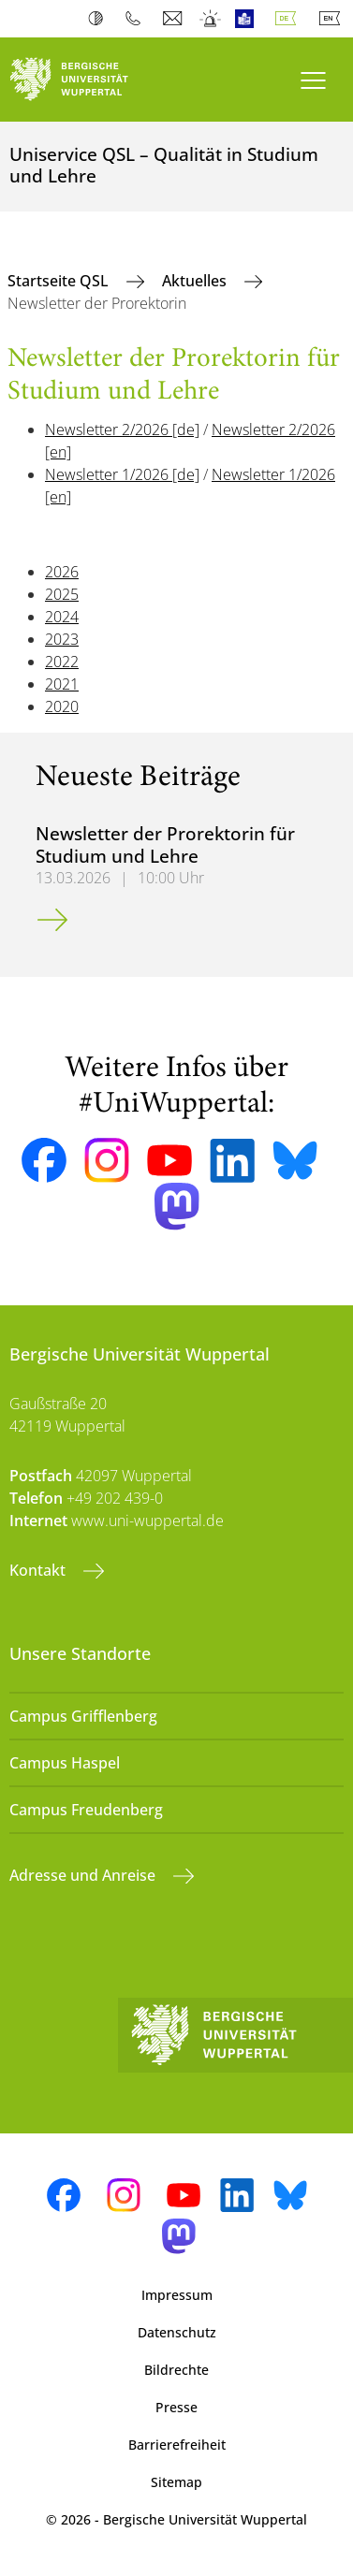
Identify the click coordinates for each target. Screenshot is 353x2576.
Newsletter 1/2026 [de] (122, 474)
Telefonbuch (137, 18)
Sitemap (176, 2482)
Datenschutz (177, 2332)
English (333, 18)
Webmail (174, 18)
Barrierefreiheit (177, 2444)
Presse (176, 2407)
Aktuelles (196, 280)
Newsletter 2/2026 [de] (122, 429)
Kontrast (99, 18)
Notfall (211, 18)
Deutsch (289, 18)
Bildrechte (176, 2370)
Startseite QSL (59, 280)
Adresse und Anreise (84, 1875)
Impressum (177, 2295)
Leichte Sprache (248, 18)
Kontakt (39, 1570)
